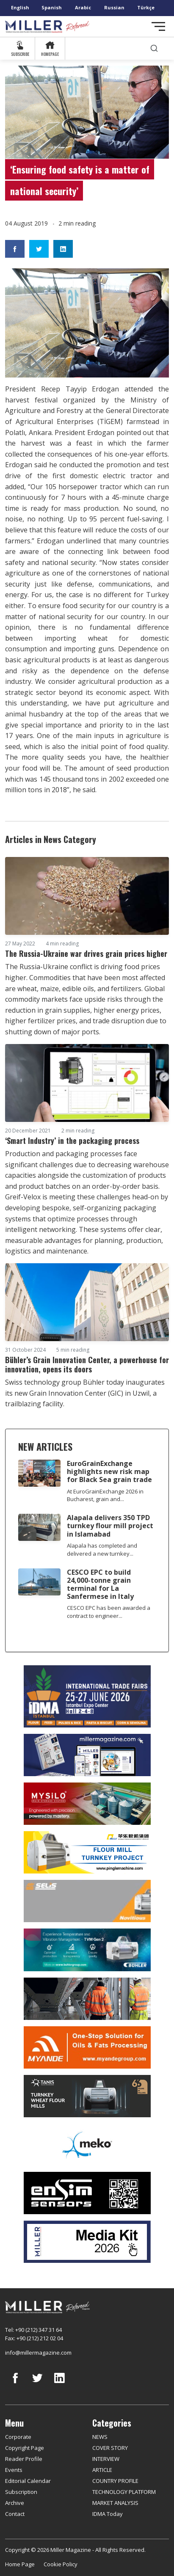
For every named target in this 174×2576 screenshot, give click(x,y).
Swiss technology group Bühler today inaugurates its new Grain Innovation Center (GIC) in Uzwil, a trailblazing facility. (85, 1393)
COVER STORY (110, 2448)
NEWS (100, 2437)
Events (13, 2470)
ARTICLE (102, 2470)
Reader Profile (23, 2459)
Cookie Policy (60, 2564)
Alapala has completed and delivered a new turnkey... (102, 1549)
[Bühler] (87, 1950)
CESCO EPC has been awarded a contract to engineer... (108, 1612)
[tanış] (87, 2096)
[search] (154, 48)
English (20, 7)
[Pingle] (87, 1852)
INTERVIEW (105, 2459)
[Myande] (87, 2047)
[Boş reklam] (87, 1755)
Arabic (83, 7)
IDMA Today (107, 2514)
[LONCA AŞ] (87, 2193)
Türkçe (146, 7)
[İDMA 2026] (87, 1696)
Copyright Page (24, 2448)
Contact (15, 2514)
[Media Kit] (87, 2242)
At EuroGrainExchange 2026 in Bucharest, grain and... (105, 1495)
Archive (14, 2503)
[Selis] (87, 1901)
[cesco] (87, 1999)
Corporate (18, 2437)
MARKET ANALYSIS (115, 2503)
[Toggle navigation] (158, 26)
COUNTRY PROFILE (115, 2481)
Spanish (51, 7)
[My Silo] (87, 1804)
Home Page (20, 2564)
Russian (114, 7)
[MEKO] (87, 2145)
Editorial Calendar (28, 2481)
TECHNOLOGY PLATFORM (124, 2492)
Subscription (21, 2492)
